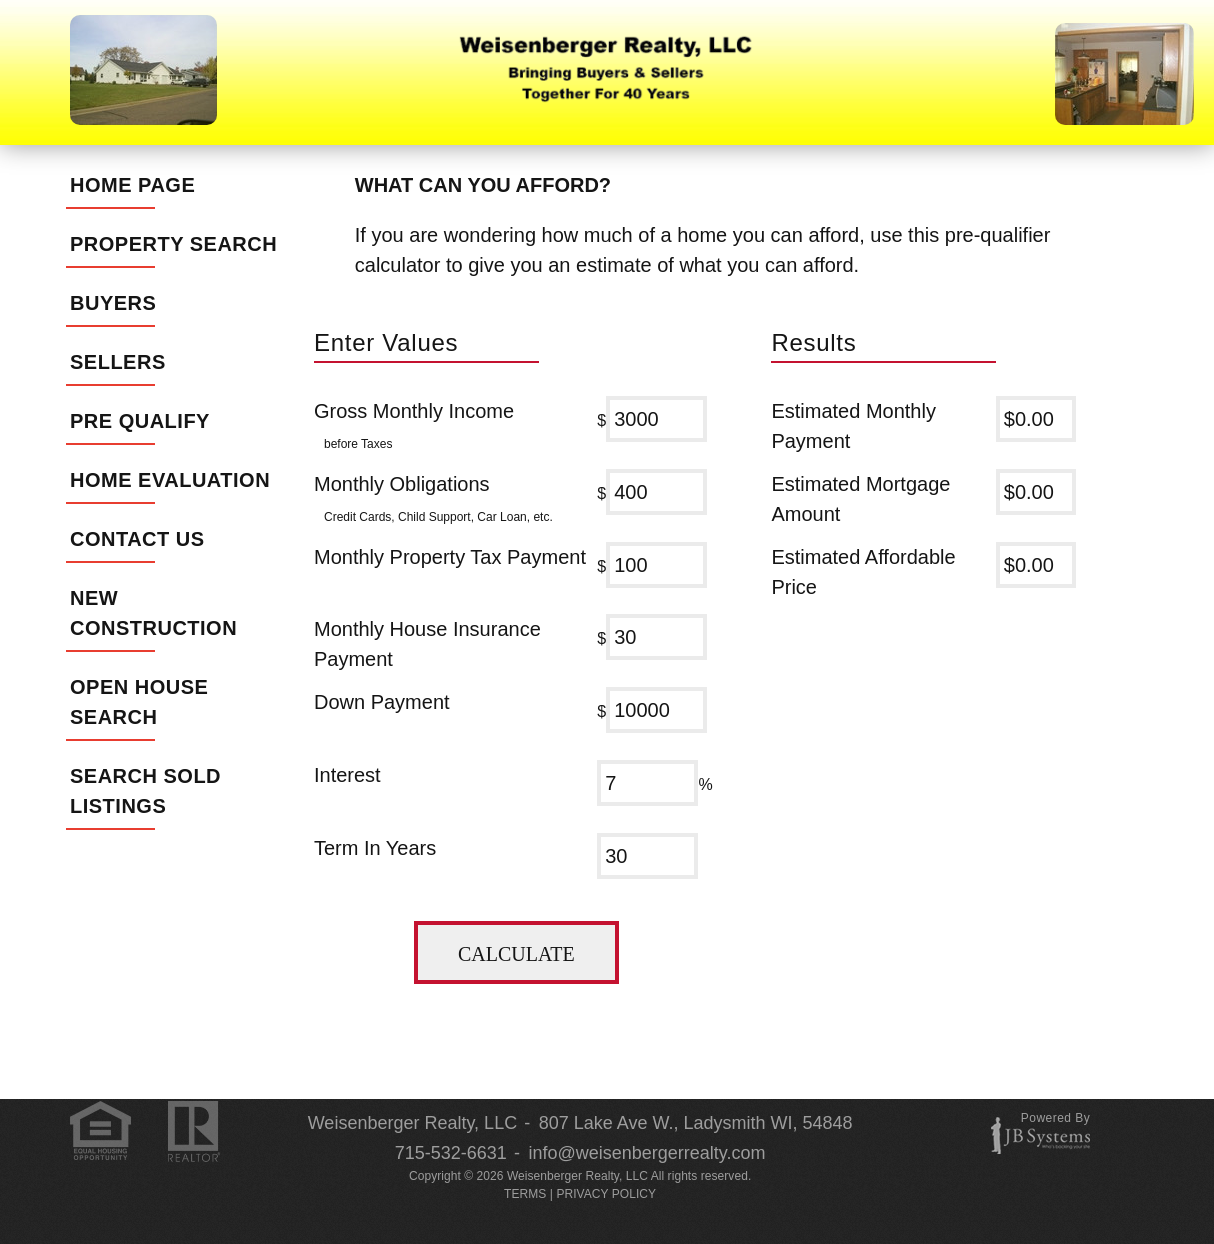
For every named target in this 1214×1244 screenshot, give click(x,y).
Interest (347, 775)
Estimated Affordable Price (863, 572)
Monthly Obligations (433, 499)
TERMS (525, 1194)
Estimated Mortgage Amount (860, 499)
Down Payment (382, 702)
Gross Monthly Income (414, 426)
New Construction (153, 613)
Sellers (118, 362)
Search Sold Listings (145, 791)
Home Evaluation (170, 480)
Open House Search (139, 702)
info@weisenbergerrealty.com (646, 1153)
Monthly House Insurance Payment (427, 644)
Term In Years (375, 848)
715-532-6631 (451, 1153)
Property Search (173, 244)
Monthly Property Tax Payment (450, 557)
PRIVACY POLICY (606, 1194)
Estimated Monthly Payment (853, 426)
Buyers (113, 303)
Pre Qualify (140, 421)
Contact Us (137, 539)
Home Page (132, 185)
